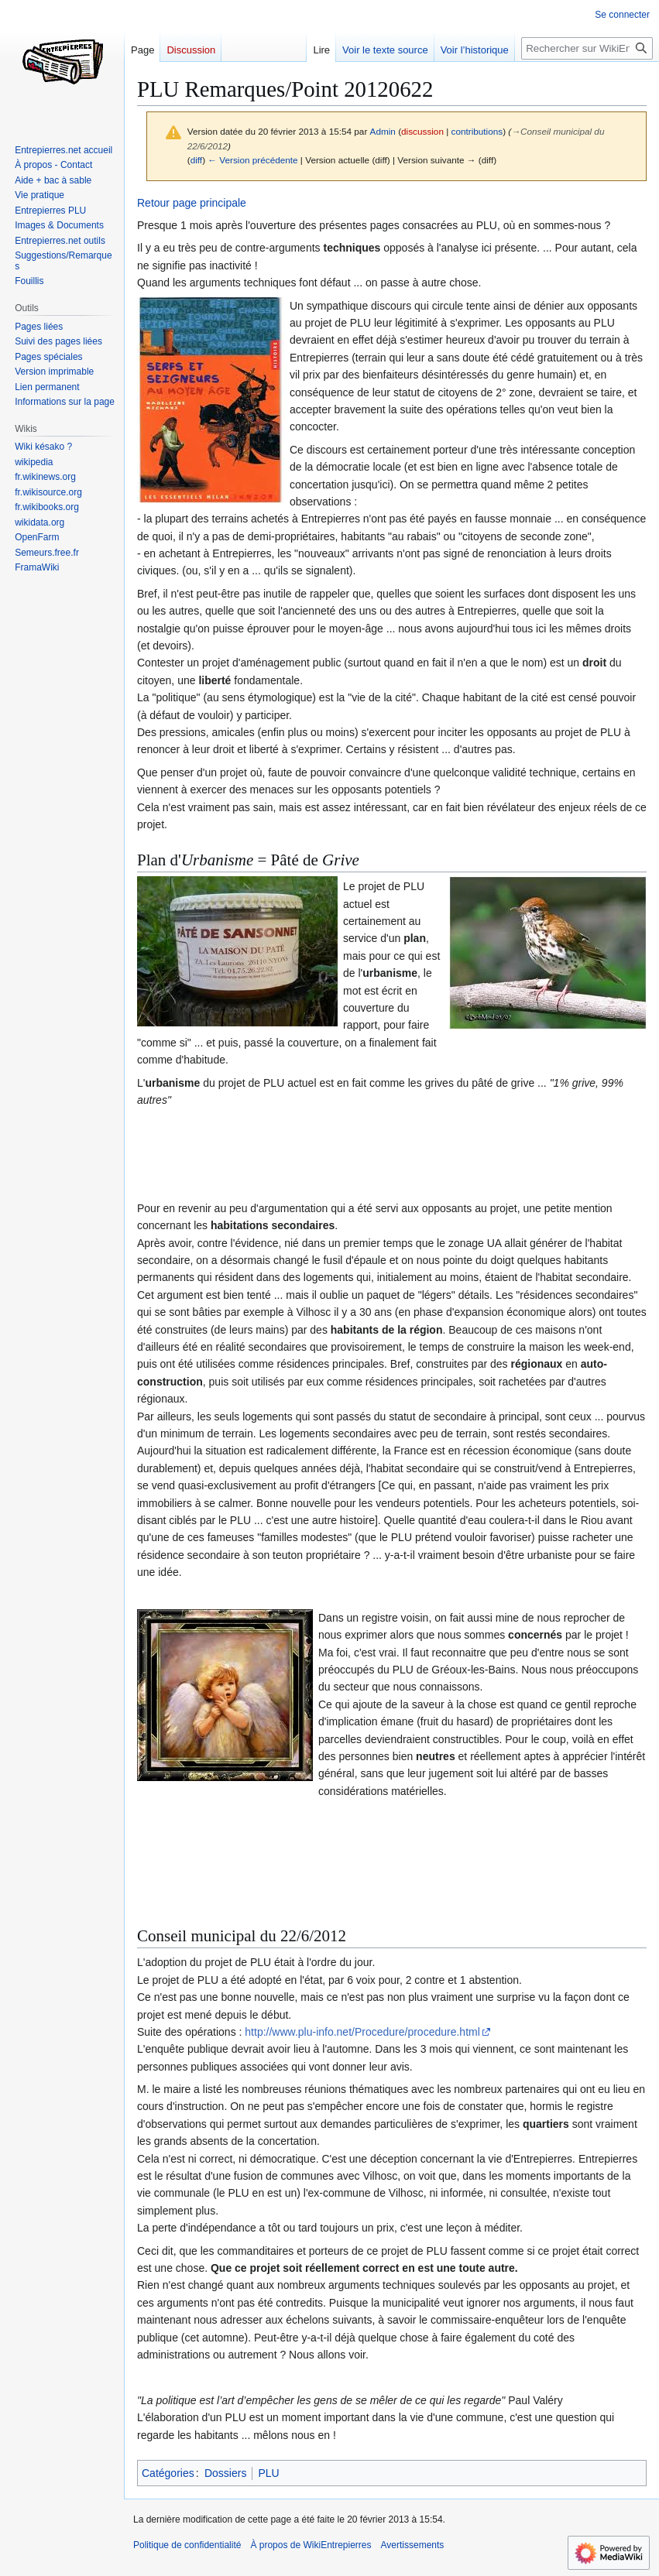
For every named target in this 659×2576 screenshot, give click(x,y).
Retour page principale (191, 203)
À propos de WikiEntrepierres (310, 2545)
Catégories (168, 2473)
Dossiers (225, 2473)
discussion (422, 131)
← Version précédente (252, 160)
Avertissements (412, 2545)
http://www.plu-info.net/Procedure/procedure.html (362, 2032)
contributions (477, 131)
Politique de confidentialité (187, 2545)
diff (196, 160)
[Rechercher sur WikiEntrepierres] (587, 48)
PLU (268, 2473)
